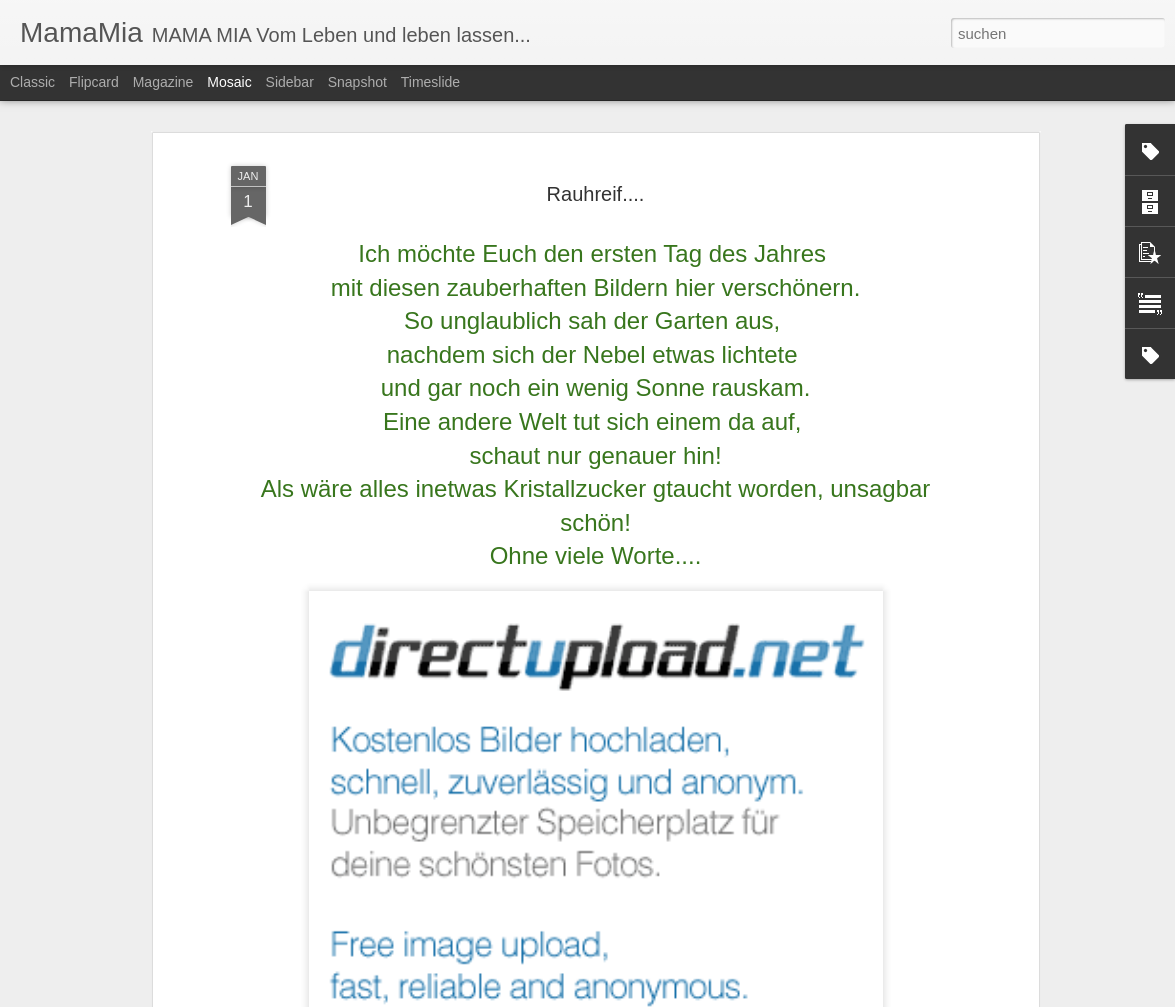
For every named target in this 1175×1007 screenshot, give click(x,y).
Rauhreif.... (596, 194)
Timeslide (430, 82)
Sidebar (290, 82)
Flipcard (94, 82)
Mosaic (229, 82)
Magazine (163, 82)
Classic (32, 82)
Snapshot (357, 82)
